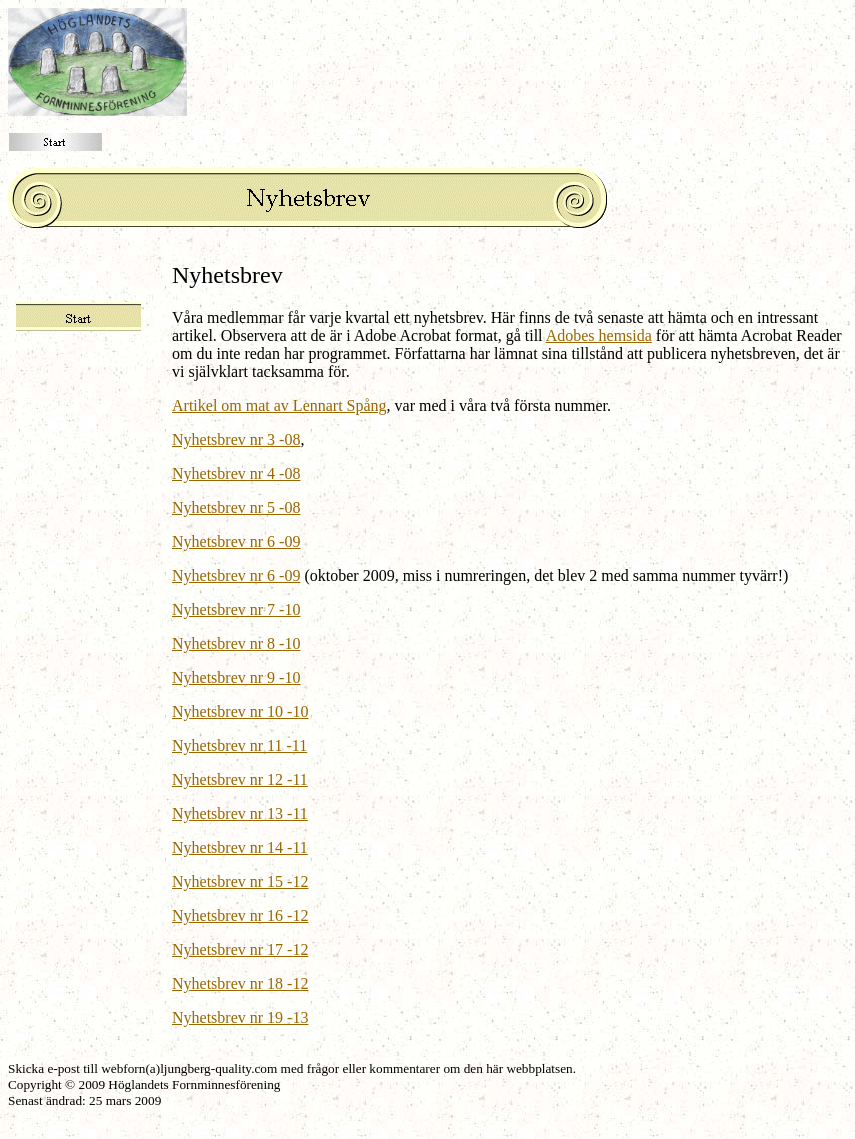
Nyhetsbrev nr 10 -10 (240, 711)
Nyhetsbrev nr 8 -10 (236, 643)
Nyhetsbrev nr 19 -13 (240, 1017)
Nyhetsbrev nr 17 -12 (240, 949)
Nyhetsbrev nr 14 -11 (240, 847)
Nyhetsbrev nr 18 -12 (240, 983)
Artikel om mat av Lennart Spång (279, 405)
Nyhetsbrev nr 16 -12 (240, 915)
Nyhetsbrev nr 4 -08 (236, 473)
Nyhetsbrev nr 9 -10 (236, 677)
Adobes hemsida (599, 335)
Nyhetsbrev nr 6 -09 (236, 541)
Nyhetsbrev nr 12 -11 (240, 779)
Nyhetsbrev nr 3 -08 (236, 439)
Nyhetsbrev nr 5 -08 (236, 507)
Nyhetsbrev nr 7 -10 (236, 609)
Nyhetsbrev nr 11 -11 (239, 745)
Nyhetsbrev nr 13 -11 (240, 813)
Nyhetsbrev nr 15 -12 (240, 881)
